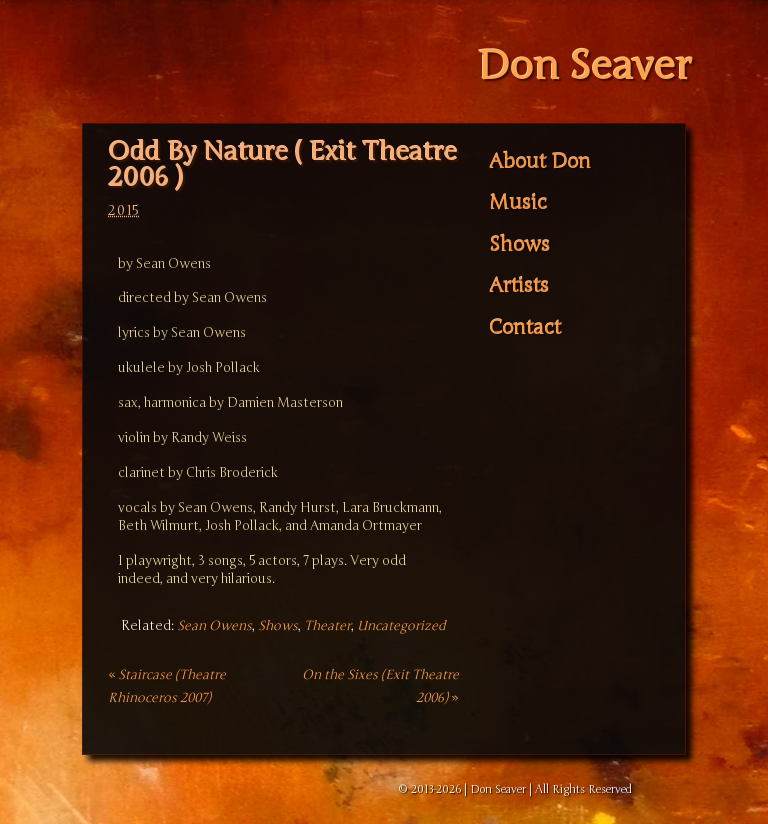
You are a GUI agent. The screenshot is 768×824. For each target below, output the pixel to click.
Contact (525, 328)
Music (518, 203)
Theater (327, 626)
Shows (278, 626)
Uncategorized (401, 626)
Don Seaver (584, 66)
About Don (540, 162)
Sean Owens (214, 626)
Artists (519, 286)
